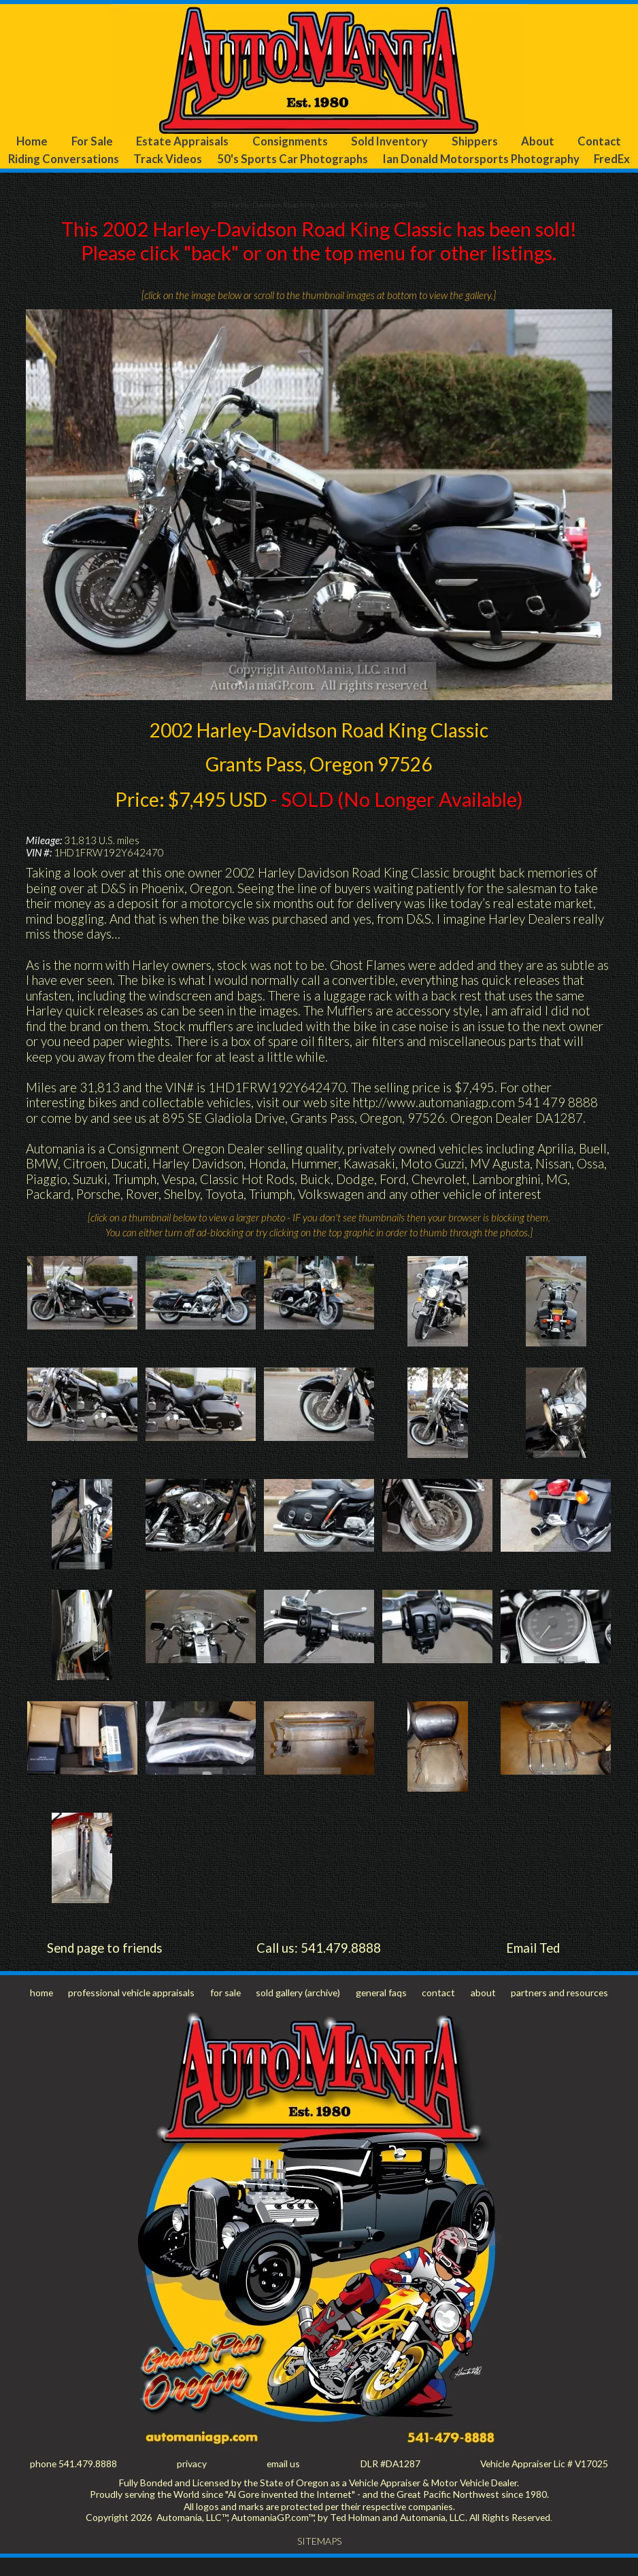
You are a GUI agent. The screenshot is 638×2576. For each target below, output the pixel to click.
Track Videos (187, 159)
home (42, 2010)
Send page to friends (104, 1966)
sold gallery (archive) (299, 2010)
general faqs (382, 2010)
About (537, 142)
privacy (192, 2482)
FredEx (319, 177)
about (482, 2010)
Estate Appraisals (180, 142)
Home (31, 142)
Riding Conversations (72, 159)
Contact (599, 142)
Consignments (287, 142)
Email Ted (532, 1966)
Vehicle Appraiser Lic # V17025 (542, 2482)
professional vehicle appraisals (132, 2010)
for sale (227, 2010)
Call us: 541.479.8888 (318, 1966)
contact (439, 2010)
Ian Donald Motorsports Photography (521, 159)
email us (282, 2482)
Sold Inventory (389, 142)
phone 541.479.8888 (74, 2482)
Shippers (474, 142)
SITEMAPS (319, 2560)
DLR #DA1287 (387, 2482)
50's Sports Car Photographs (321, 159)
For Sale (91, 142)
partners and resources (558, 2010)
